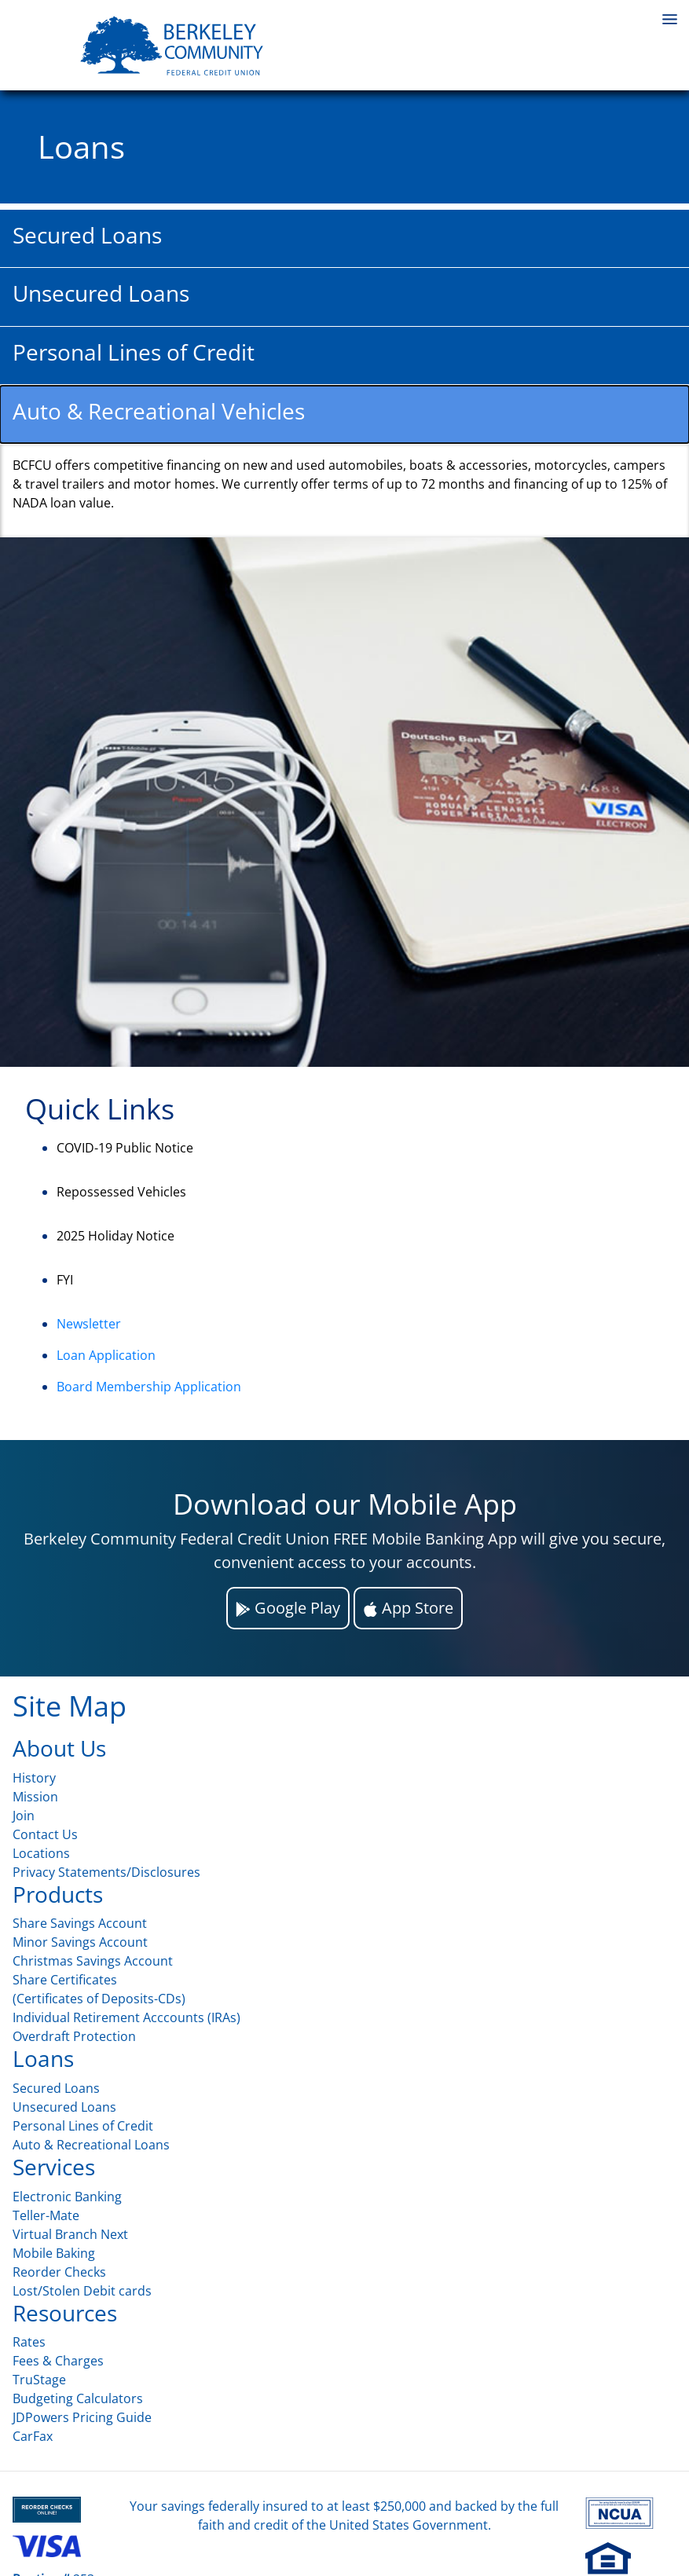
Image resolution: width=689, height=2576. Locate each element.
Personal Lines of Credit (83, 2125)
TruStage (39, 2379)
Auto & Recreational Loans (91, 2144)
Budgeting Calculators (78, 2398)
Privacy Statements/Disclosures (106, 1872)
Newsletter (89, 1323)
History (34, 1777)
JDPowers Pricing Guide (82, 2417)
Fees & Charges (58, 2360)
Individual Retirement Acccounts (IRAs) (126, 2017)
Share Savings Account (80, 1923)
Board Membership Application (149, 1386)
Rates (29, 2342)
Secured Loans (56, 2088)
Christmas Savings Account (93, 1961)
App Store (408, 1607)
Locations (41, 1853)
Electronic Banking (67, 2196)
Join (24, 1815)
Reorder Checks (59, 2272)
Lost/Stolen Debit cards (82, 2290)
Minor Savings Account (80, 1942)
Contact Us (45, 1834)
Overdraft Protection (74, 2036)
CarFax (33, 2436)
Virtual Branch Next (70, 2234)
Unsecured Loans (64, 2107)
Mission (35, 1796)
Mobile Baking (54, 2253)
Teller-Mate (46, 2215)
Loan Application (106, 1355)
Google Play (288, 1607)
